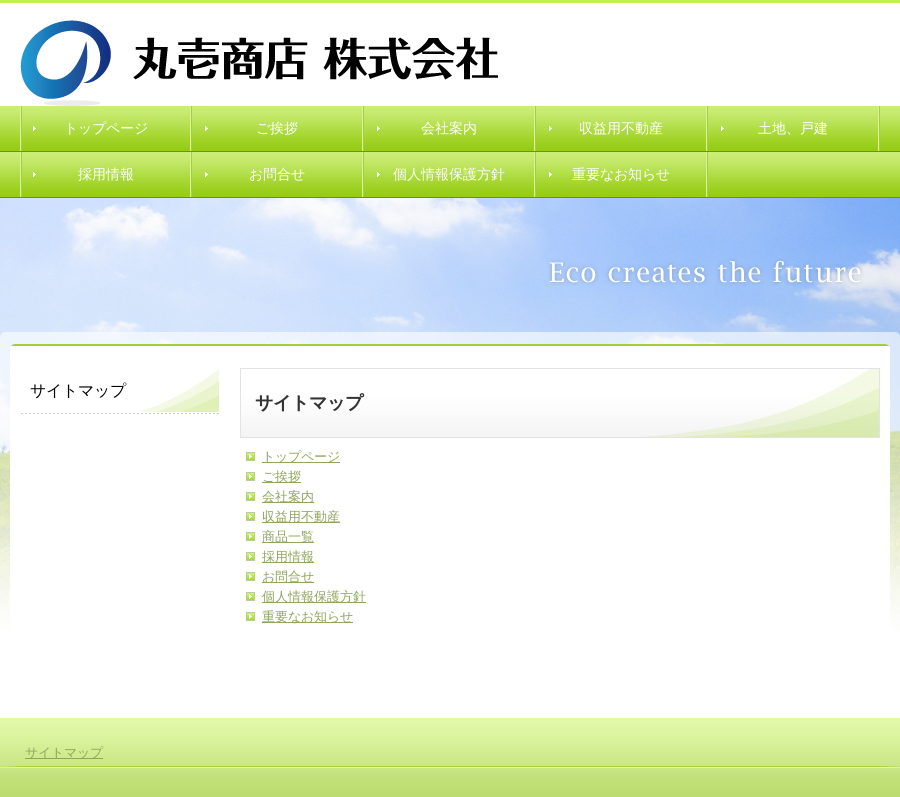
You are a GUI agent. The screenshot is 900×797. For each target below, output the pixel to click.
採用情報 (106, 174)
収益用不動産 (621, 128)
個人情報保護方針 (449, 174)
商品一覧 (288, 536)
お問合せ (277, 174)
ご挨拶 (277, 128)
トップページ (106, 128)
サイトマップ (64, 752)
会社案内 (449, 128)
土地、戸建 (793, 128)
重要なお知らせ (621, 174)
